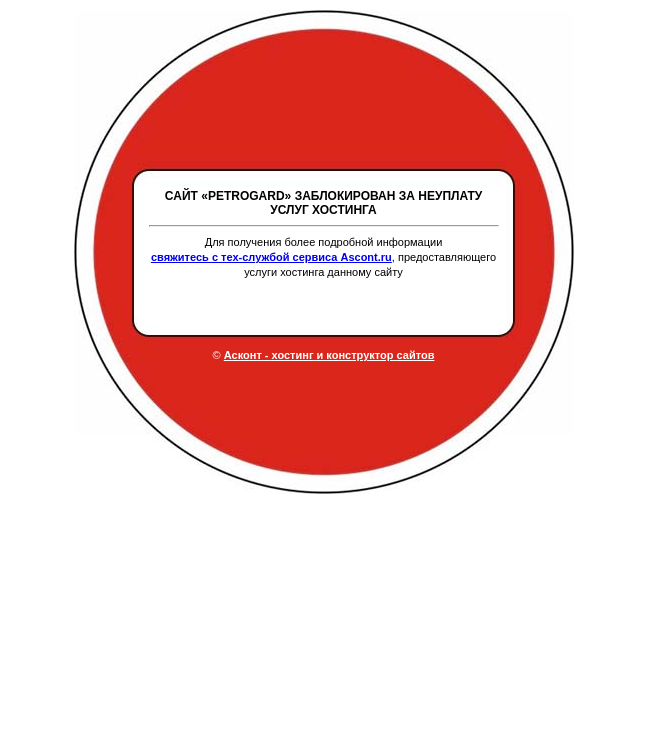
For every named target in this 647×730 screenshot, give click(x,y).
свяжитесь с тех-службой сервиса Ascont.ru (271, 257)
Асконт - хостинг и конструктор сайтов (329, 355)
